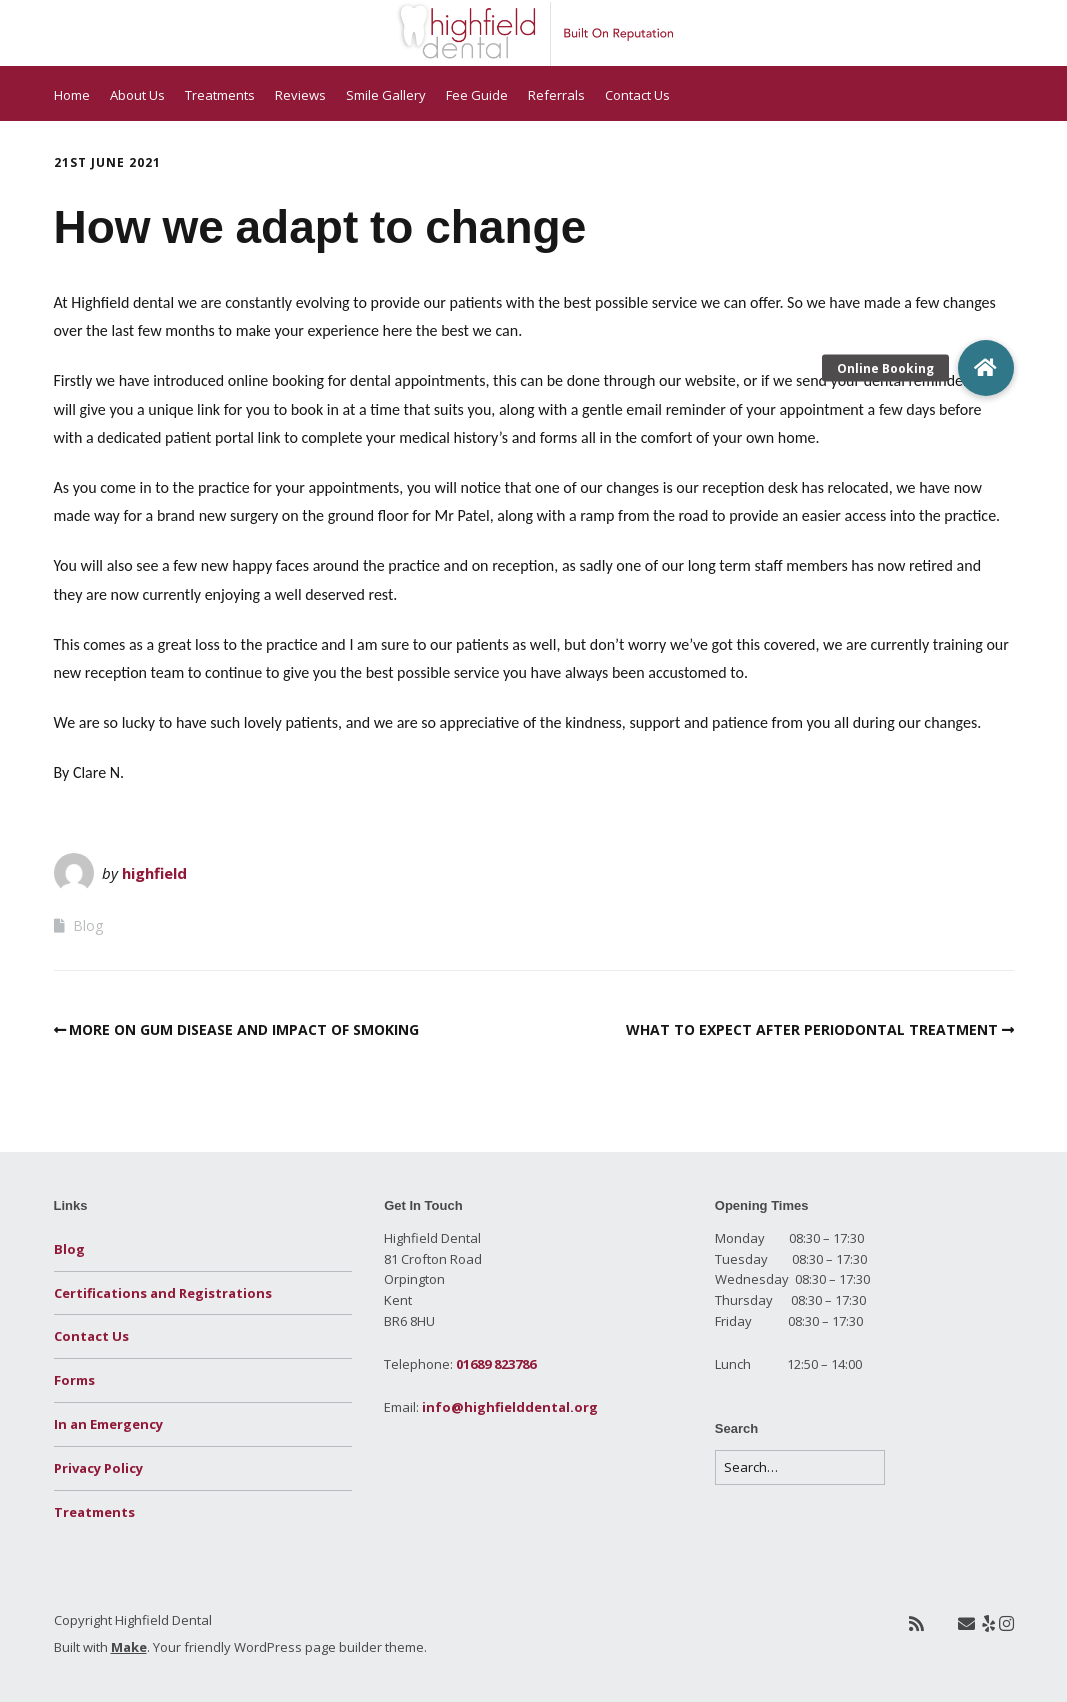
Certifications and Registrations (163, 1293)
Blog (88, 925)
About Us (137, 95)
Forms (74, 1380)
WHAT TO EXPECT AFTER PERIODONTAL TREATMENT (812, 1029)
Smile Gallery (386, 95)
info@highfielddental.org (510, 1407)
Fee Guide (477, 95)
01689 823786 (496, 1364)
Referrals (556, 95)
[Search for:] (800, 1467)
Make (129, 1647)
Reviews (300, 95)
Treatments (220, 95)
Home (72, 95)
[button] (986, 368)
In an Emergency (108, 1424)
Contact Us (637, 95)
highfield (154, 873)
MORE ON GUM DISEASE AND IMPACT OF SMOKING (244, 1029)
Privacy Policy (98, 1468)
